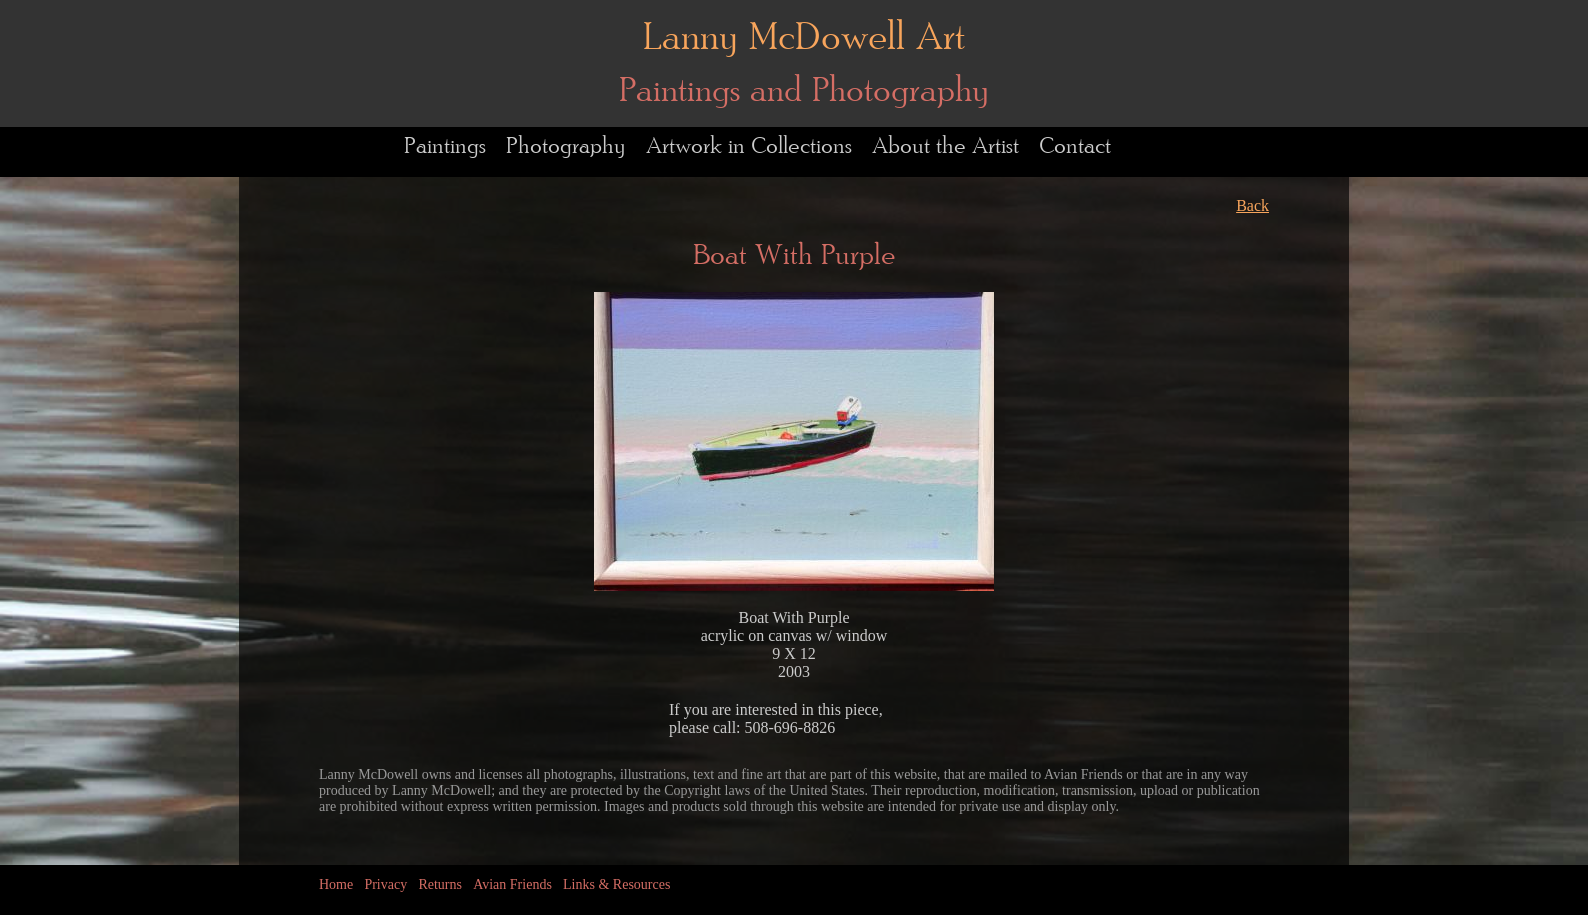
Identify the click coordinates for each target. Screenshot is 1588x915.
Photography (566, 146)
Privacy (385, 884)
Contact (1075, 146)
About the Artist (945, 146)
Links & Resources (616, 884)
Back (1252, 205)
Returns (440, 884)
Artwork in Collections (749, 146)
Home (336, 884)
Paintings (445, 146)
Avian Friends (512, 884)
